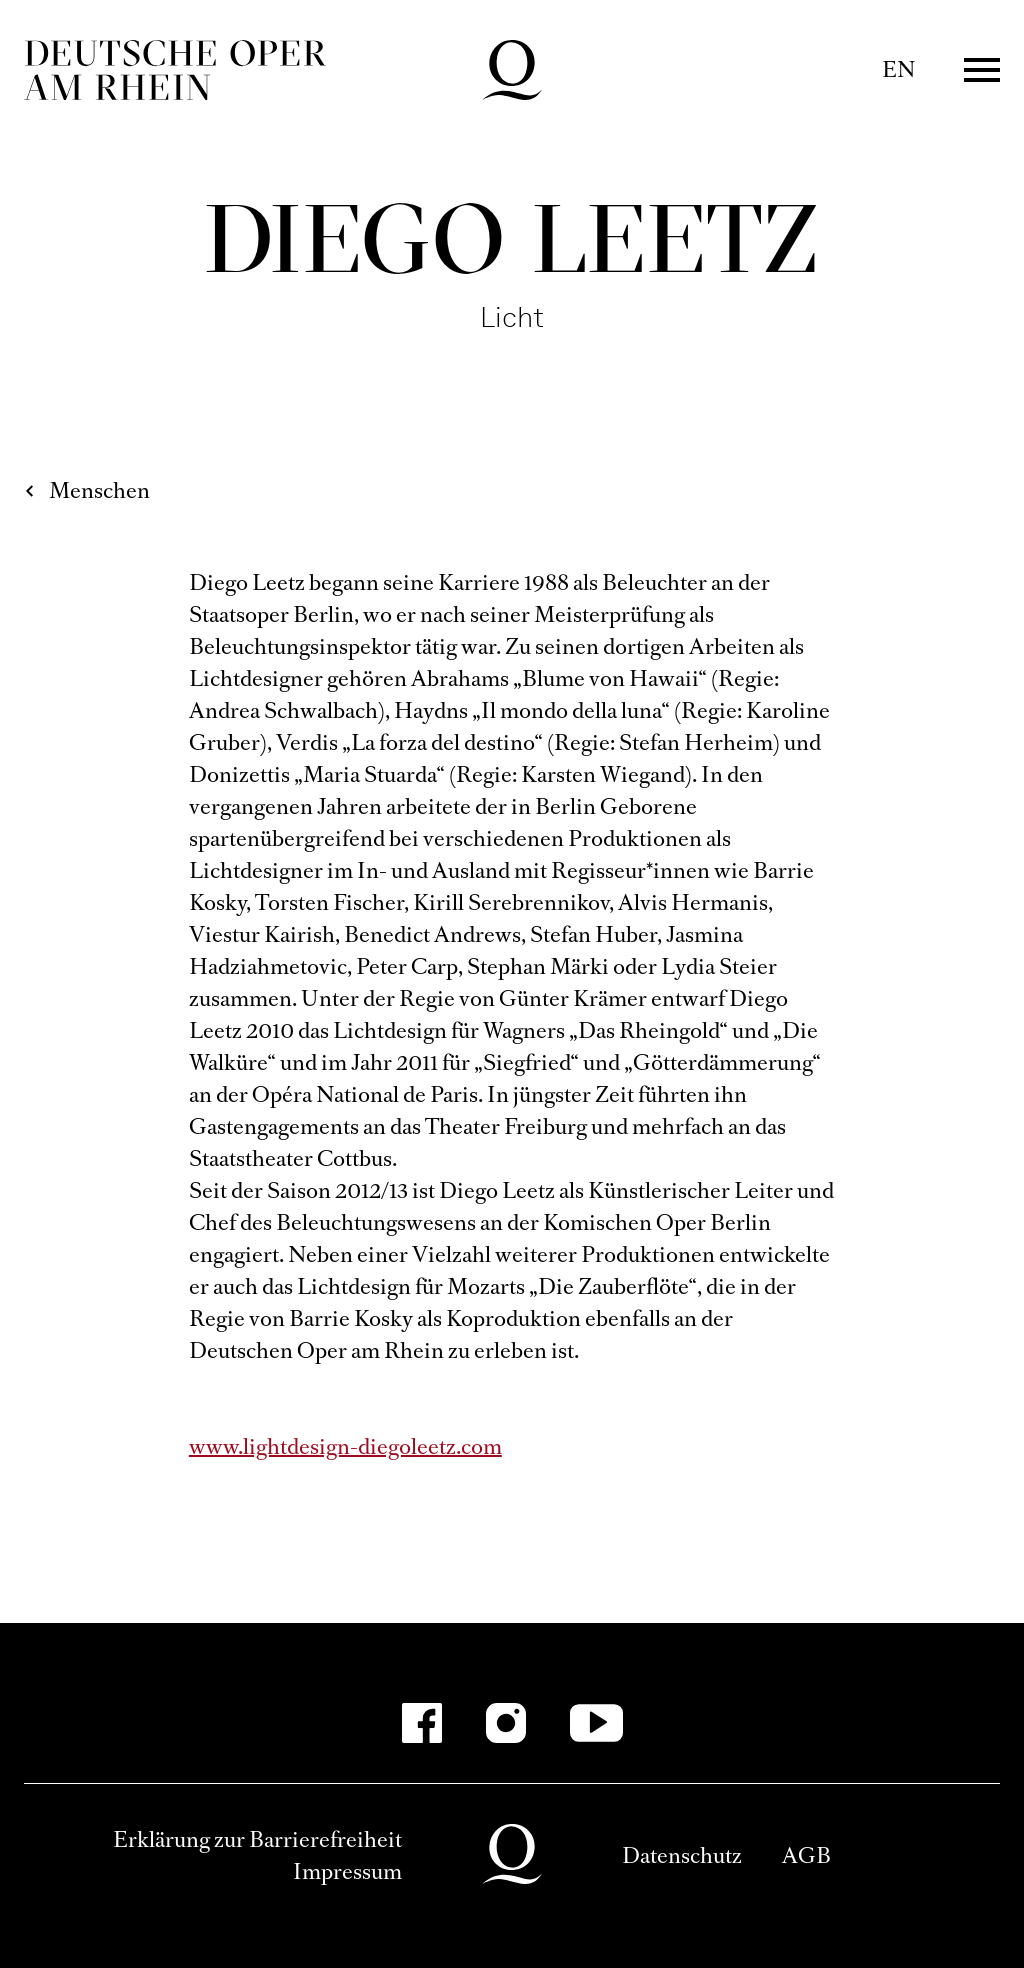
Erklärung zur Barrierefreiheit (257, 1839)
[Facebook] (422, 1723)
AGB (806, 1855)
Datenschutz (682, 1855)
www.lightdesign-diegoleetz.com (345, 1446)
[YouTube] (596, 1723)
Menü (982, 70)
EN (898, 69)
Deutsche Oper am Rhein (175, 70)
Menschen (99, 490)
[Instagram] (506, 1723)
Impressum (347, 1871)
